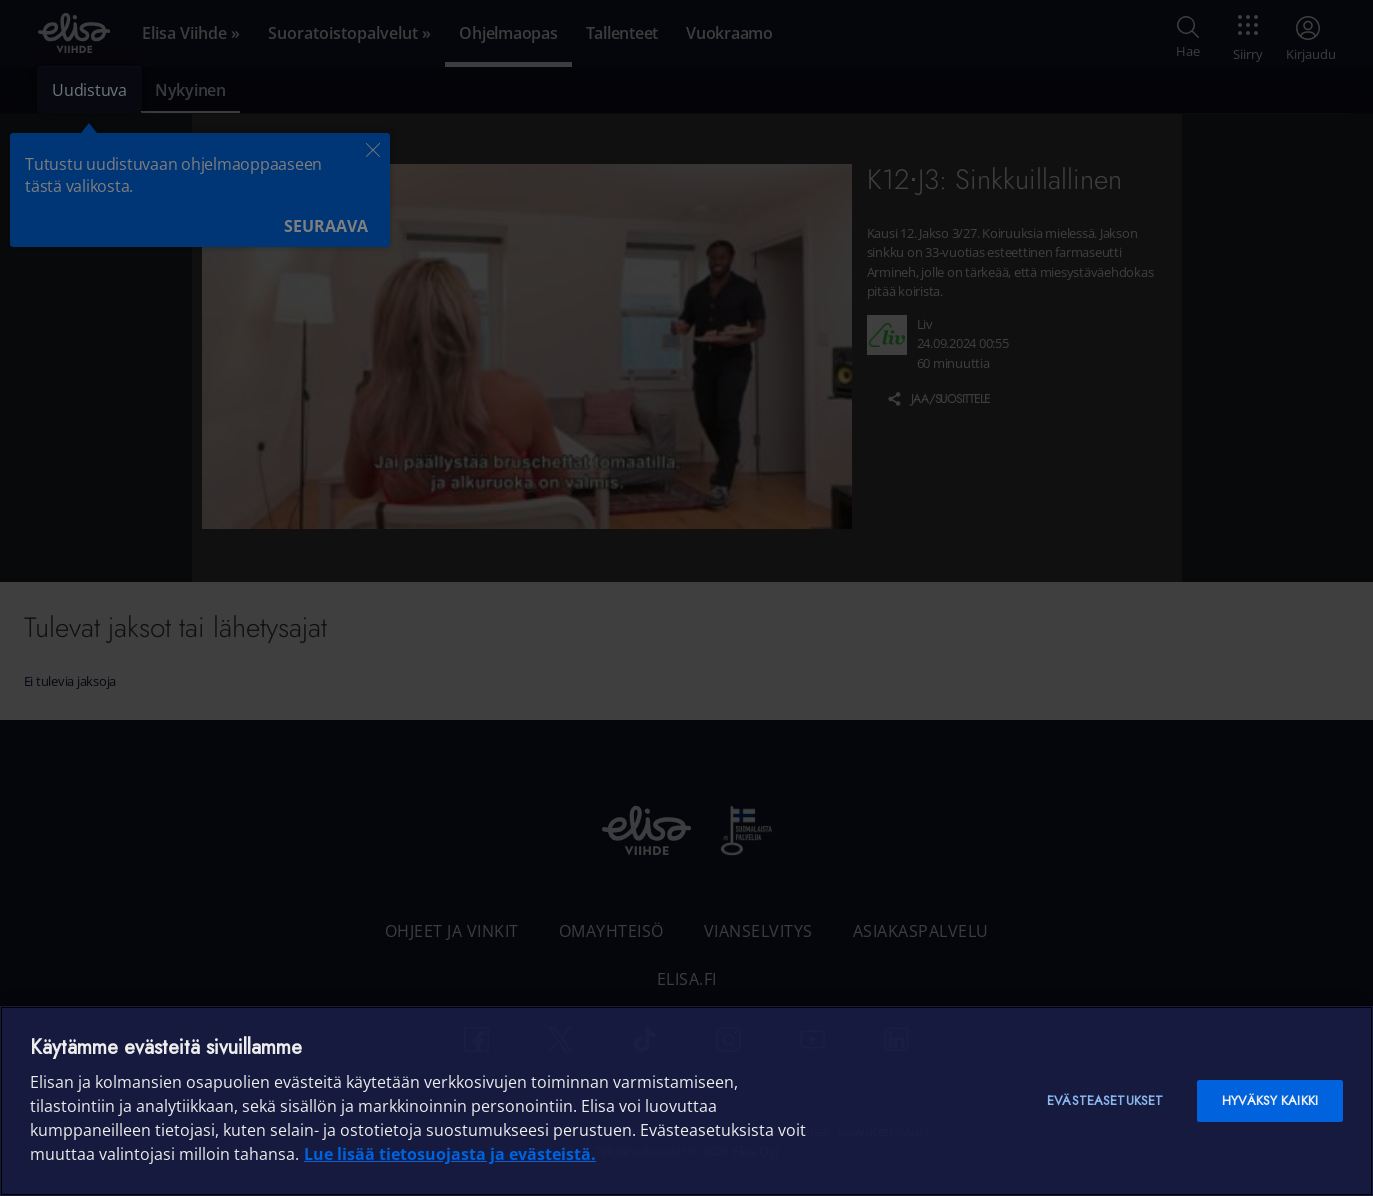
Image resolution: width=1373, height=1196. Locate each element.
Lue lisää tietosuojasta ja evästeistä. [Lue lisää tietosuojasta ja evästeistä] (450, 1154)
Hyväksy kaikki (1270, 1100)
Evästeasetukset (1105, 1100)
